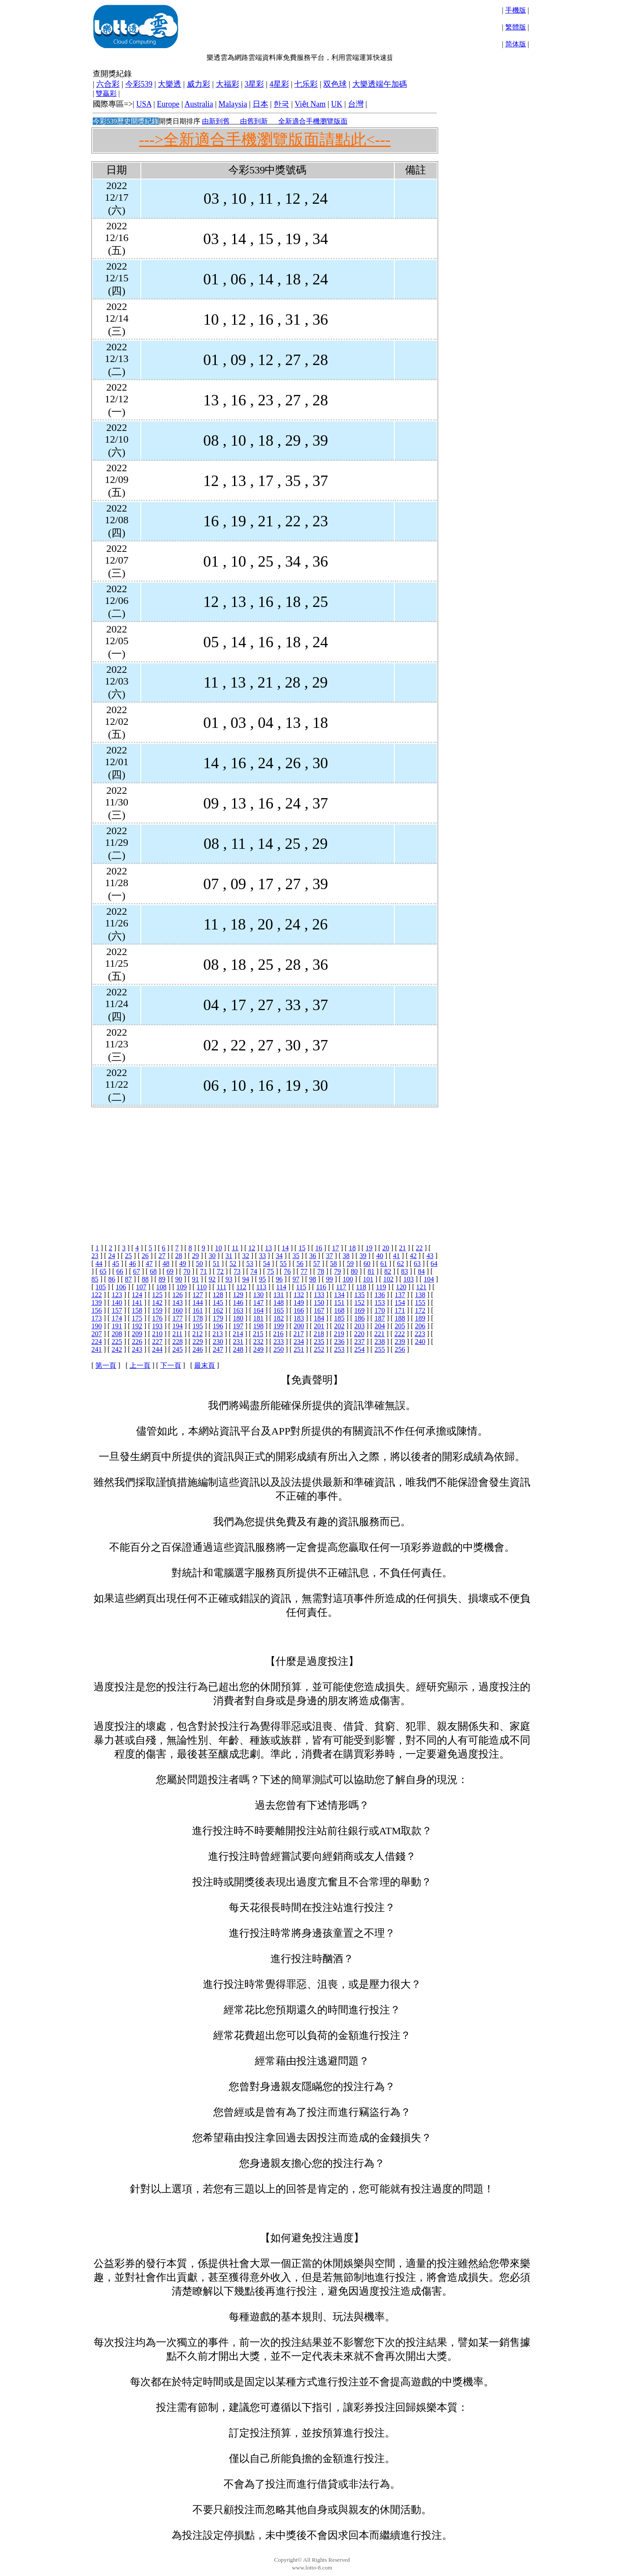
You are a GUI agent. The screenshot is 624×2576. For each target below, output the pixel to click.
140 (117, 1302)
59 (350, 1263)
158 (137, 1310)
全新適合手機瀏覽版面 (313, 121)
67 (136, 1271)
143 (177, 1302)
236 (339, 1341)
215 (258, 1333)
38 (346, 1255)
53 (249, 1263)
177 (177, 1318)
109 (181, 1287)
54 (266, 1263)
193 (157, 1326)
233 (278, 1341)
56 (299, 1263)
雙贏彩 (106, 93)
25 (128, 1255)
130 (258, 1294)
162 (218, 1310)
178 (197, 1318)
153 (379, 1302)
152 (359, 1302)
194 (177, 1326)
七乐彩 (306, 84)
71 (203, 1271)
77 (304, 1271)
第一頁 (105, 1365)
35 (295, 1255)
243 (137, 1349)
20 (385, 1248)
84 (421, 1271)
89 (162, 1279)
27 (162, 1255)
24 (111, 1255)
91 (195, 1279)
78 (320, 1271)
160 (177, 1310)
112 (241, 1287)
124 (137, 1294)
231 (238, 1341)
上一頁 (140, 1365)
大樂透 (169, 84)
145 (218, 1302)
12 (251, 1248)
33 (262, 1255)
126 (177, 1294)
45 (115, 1263)
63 (417, 1263)
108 (161, 1287)
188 (400, 1318)
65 (103, 1271)
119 (381, 1287)
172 (420, 1310)
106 (121, 1287)
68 (153, 1271)
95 (262, 1279)
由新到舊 (216, 121)
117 (341, 1287)
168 (339, 1310)
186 (359, 1318)
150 (319, 1302)
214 (238, 1333)
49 (182, 1263)
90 (178, 1279)
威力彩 (198, 84)
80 (354, 1271)
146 (238, 1302)
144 (197, 1302)
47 (149, 1263)
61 (383, 1263)
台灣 (356, 104)
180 (238, 1318)
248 (238, 1349)
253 (339, 1349)
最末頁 (204, 1365)
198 (258, 1326)
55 (283, 1263)
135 (359, 1294)
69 (169, 1271)
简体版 (515, 44)
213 (217, 1333)
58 (333, 1263)
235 (319, 1341)
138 (420, 1294)
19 (369, 1248)
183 (299, 1318)
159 (157, 1310)
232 (258, 1341)
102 (388, 1279)
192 (137, 1326)
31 (228, 1255)
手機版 (515, 10)
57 (316, 1263)
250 (278, 1349)
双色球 (335, 84)
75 (270, 1271)
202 (339, 1326)
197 (238, 1326)
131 (278, 1294)
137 (400, 1294)
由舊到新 (254, 121)
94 (245, 1279)
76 (287, 1271)
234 (299, 1341)
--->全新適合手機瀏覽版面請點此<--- (265, 139)
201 (319, 1326)
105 (100, 1287)
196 (218, 1326)
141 (137, 1302)
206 (420, 1326)
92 (212, 1279)
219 (339, 1333)
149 (299, 1302)
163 (238, 1310)
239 (400, 1341)
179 (218, 1318)
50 (199, 1263)
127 (197, 1294)
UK (336, 104)
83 (404, 1271)
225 (117, 1341)
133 (319, 1294)
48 (165, 1263)
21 (402, 1248)
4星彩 (279, 84)
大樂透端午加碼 (379, 84)
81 (370, 1271)
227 (157, 1341)
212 (197, 1333)
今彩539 (139, 84)
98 (312, 1279)
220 (359, 1333)
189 (420, 1318)
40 (379, 1255)
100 (348, 1279)
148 (278, 1302)
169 (359, 1310)
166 (299, 1310)
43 (429, 1255)
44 (98, 1263)
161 (197, 1310)
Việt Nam (310, 104)
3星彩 (254, 84)
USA (143, 104)
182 (278, 1318)
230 (218, 1341)
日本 (260, 104)
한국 (281, 104)
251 (299, 1349)
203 (359, 1326)
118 (361, 1287)
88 (145, 1279)
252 (319, 1349)
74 (253, 1271)
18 (352, 1248)
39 (363, 1255)
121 (421, 1287)
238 (379, 1341)
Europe (168, 104)
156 (96, 1310)
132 (299, 1294)
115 (301, 1287)
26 (145, 1255)
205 (400, 1326)
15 (302, 1248)
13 (268, 1248)
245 (177, 1349)
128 (218, 1294)
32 (245, 1255)
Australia (199, 104)
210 (157, 1333)
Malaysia (232, 104)
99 (329, 1279)
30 (212, 1255)
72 (220, 1271)
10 (218, 1248)
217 (298, 1333)
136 (379, 1294)
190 (96, 1326)
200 (299, 1326)
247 (218, 1349)
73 (237, 1271)
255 (379, 1349)
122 (96, 1294)
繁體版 (515, 27)
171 (400, 1310)
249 (258, 1349)
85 (94, 1279)
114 (281, 1287)
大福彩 (227, 84)
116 (321, 1287)
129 (238, 1294)
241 (96, 1349)
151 (339, 1302)
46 (132, 1263)
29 (195, 1255)
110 (202, 1287)
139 (96, 1302)
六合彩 (108, 84)
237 (359, 1341)
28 (178, 1255)
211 (177, 1333)
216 (278, 1333)
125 (157, 1294)
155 (420, 1302)
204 (379, 1326)
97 (295, 1279)
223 (420, 1333)
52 (233, 1263)
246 (197, 1349)
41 (396, 1255)
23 (94, 1255)
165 (278, 1310)
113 (261, 1287)
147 (258, 1302)
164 (258, 1310)
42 (413, 1255)
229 (197, 1341)
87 (128, 1279)
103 (408, 1279)
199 (278, 1326)
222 (399, 1333)
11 (235, 1248)
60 (367, 1263)
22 (419, 1248)
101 (368, 1279)
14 (285, 1248)
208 (117, 1333)
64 (433, 1263)
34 (279, 1255)
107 (141, 1287)
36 (312, 1255)
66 (119, 1271)
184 (319, 1318)
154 (400, 1302)
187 (379, 1318)
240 (420, 1341)
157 (117, 1310)
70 (186, 1271)
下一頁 (170, 1365)
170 (379, 1310)
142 (157, 1302)
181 (258, 1318)
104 (428, 1279)
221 (379, 1333)
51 (216, 1263)
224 (96, 1341)
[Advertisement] (339, 26)
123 (117, 1294)
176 (157, 1318)
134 (339, 1294)
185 (339, 1318)
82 (387, 1271)
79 (337, 1271)
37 (329, 1255)
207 (96, 1333)
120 (401, 1287)
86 (111, 1279)
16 (318, 1248)
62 (400, 1263)
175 (137, 1318)
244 (157, 1349)
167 (319, 1310)
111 (222, 1287)
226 (137, 1341)
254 (359, 1349)
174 (117, 1318)
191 (117, 1326)
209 (137, 1333)
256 (400, 1349)
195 (197, 1326)
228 (177, 1341)
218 (319, 1333)
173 (96, 1318)
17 (335, 1248)
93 (228, 1279)
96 (279, 1279)
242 (117, 1349)
